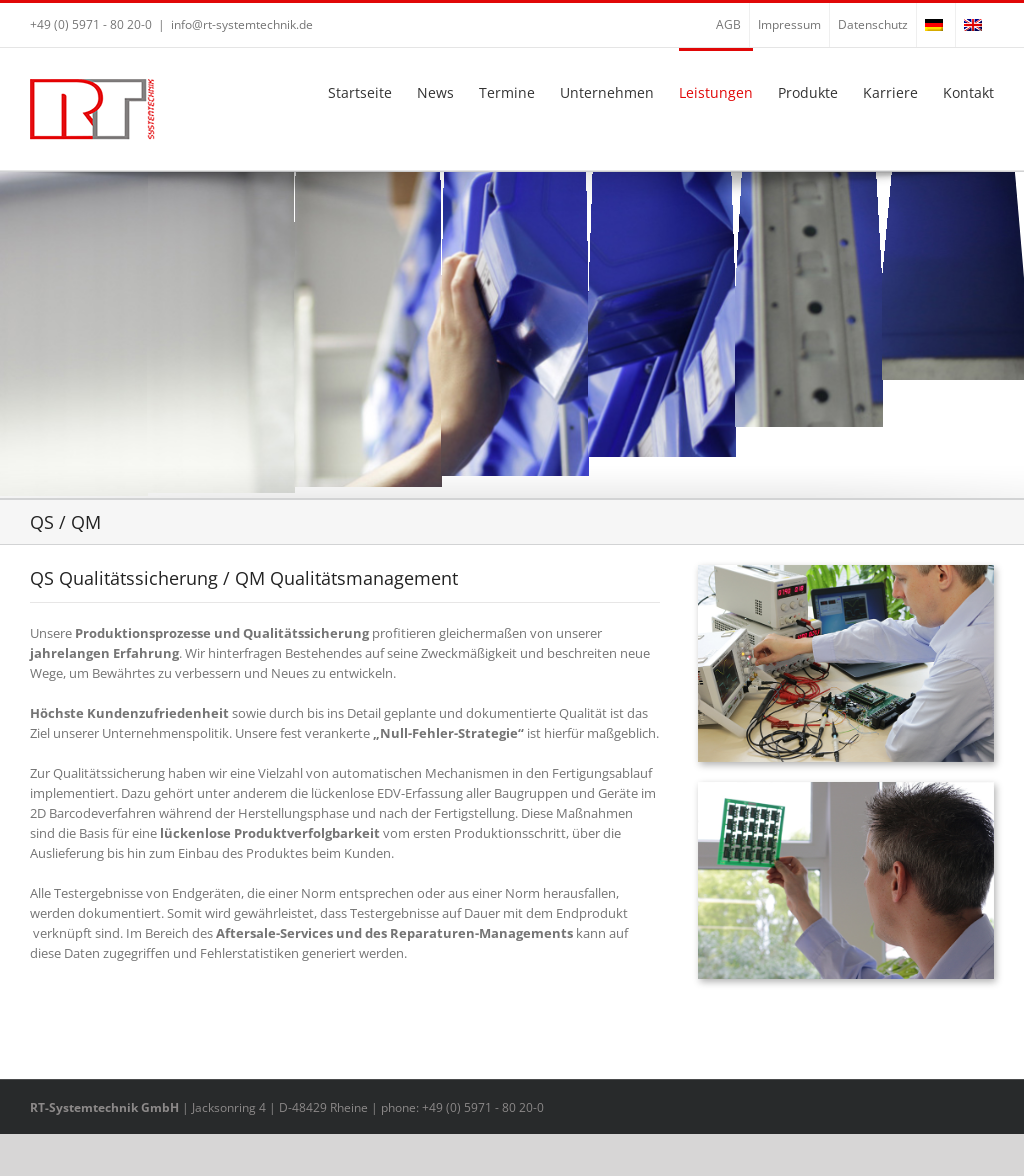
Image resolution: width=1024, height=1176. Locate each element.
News (435, 92)
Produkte (808, 92)
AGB (728, 24)
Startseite (360, 92)
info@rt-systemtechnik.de (242, 24)
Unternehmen (607, 92)
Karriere (890, 92)
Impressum (789, 24)
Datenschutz (873, 24)
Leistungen (716, 92)
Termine (507, 92)
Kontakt (968, 92)
